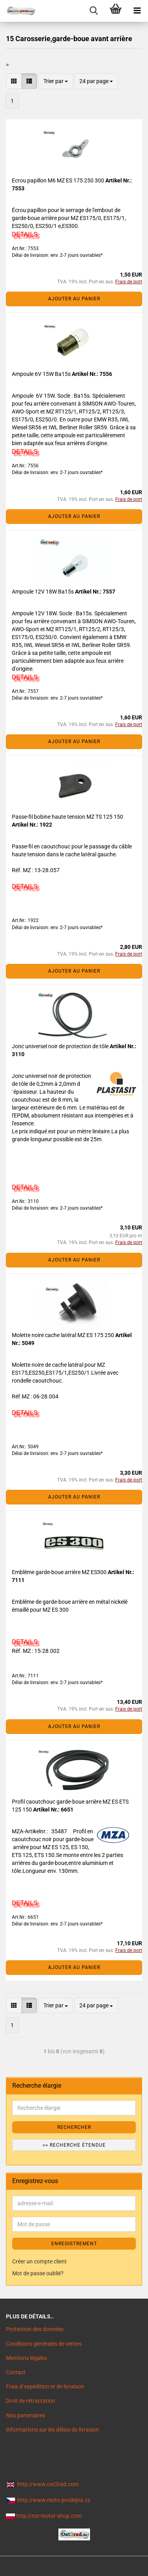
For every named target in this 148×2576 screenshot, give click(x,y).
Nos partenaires (25, 2415)
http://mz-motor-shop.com (49, 2516)
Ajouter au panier (74, 299)
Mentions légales (26, 2358)
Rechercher (74, 2127)
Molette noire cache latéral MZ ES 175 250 (63, 1335)
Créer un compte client (39, 2261)
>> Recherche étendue (74, 2145)
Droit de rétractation (30, 2401)
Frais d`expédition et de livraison (45, 2386)
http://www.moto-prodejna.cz (53, 2500)
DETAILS (24, 234)
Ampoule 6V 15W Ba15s (42, 374)
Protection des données (35, 2329)
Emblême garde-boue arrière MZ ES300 (60, 1572)
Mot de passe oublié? (38, 2273)
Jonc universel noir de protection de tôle (61, 1046)
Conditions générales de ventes (44, 2344)
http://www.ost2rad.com (48, 2484)
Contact (16, 2372)
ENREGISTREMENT (74, 2243)
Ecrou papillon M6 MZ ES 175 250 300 (58, 180)
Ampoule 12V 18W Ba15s (43, 591)
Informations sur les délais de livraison (52, 2429)
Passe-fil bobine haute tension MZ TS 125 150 (67, 817)
